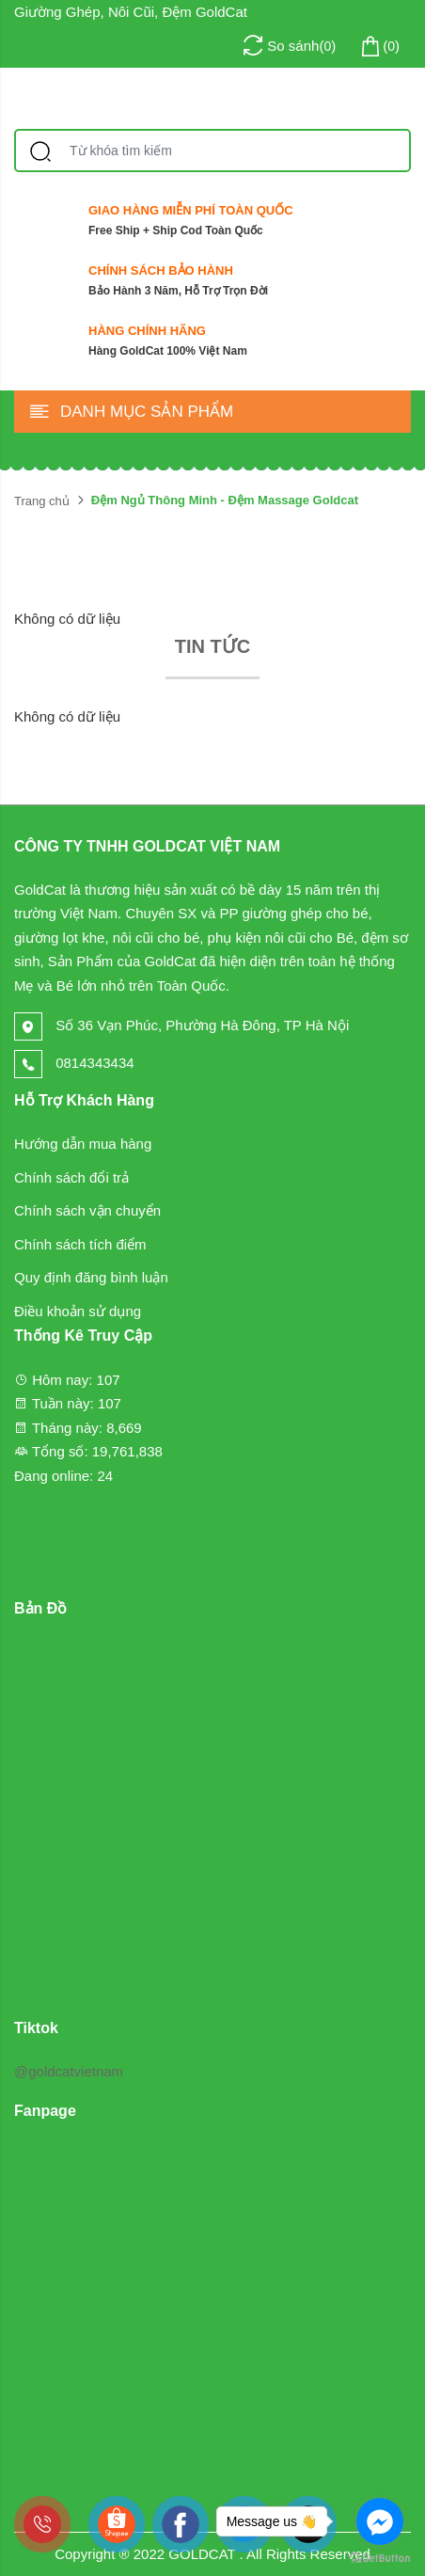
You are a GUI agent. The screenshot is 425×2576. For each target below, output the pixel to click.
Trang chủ (42, 501)
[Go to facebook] (379, 2521)
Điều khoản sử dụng (77, 1311)
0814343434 (74, 1063)
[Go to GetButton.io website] (380, 2557)
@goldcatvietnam (68, 2071)
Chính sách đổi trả (71, 1177)
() (379, 46)
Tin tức (212, 646)
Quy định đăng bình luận (91, 1277)
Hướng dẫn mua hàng (82, 1144)
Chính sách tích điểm (80, 1244)
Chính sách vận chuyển (87, 1210)
